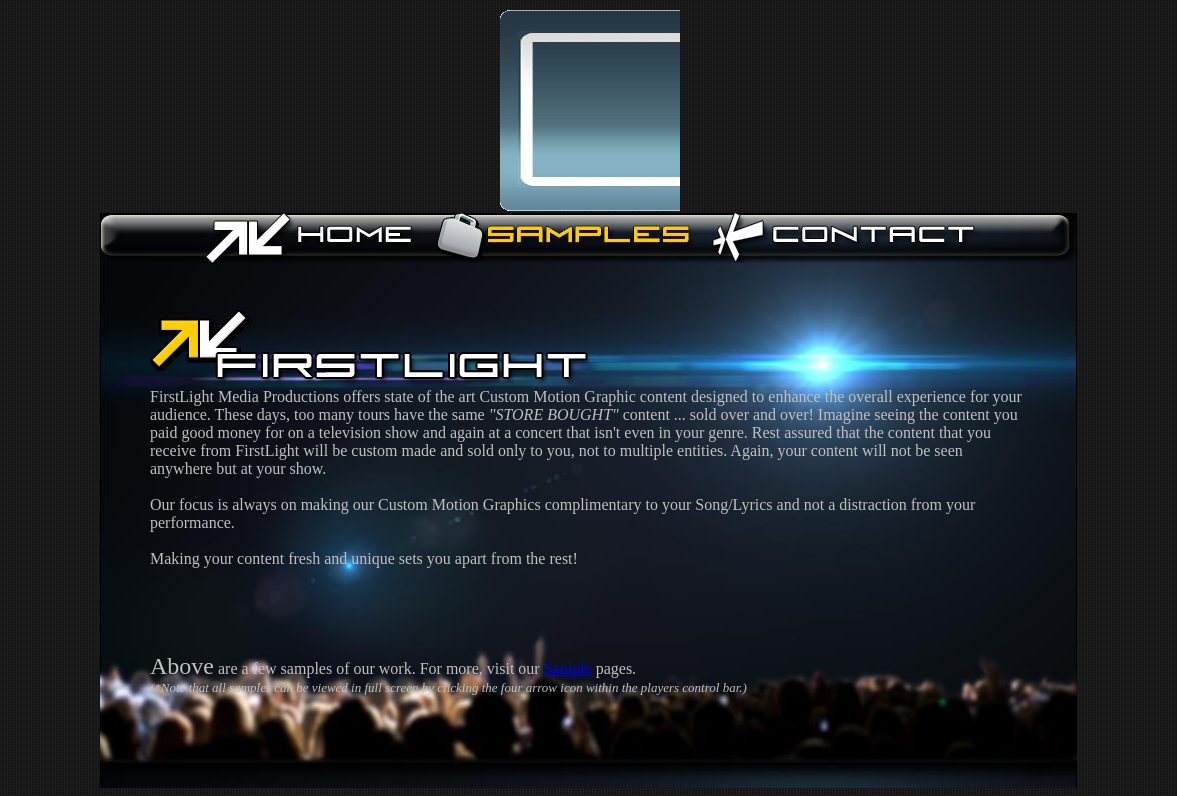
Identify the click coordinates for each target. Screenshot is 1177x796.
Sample (568, 668)
